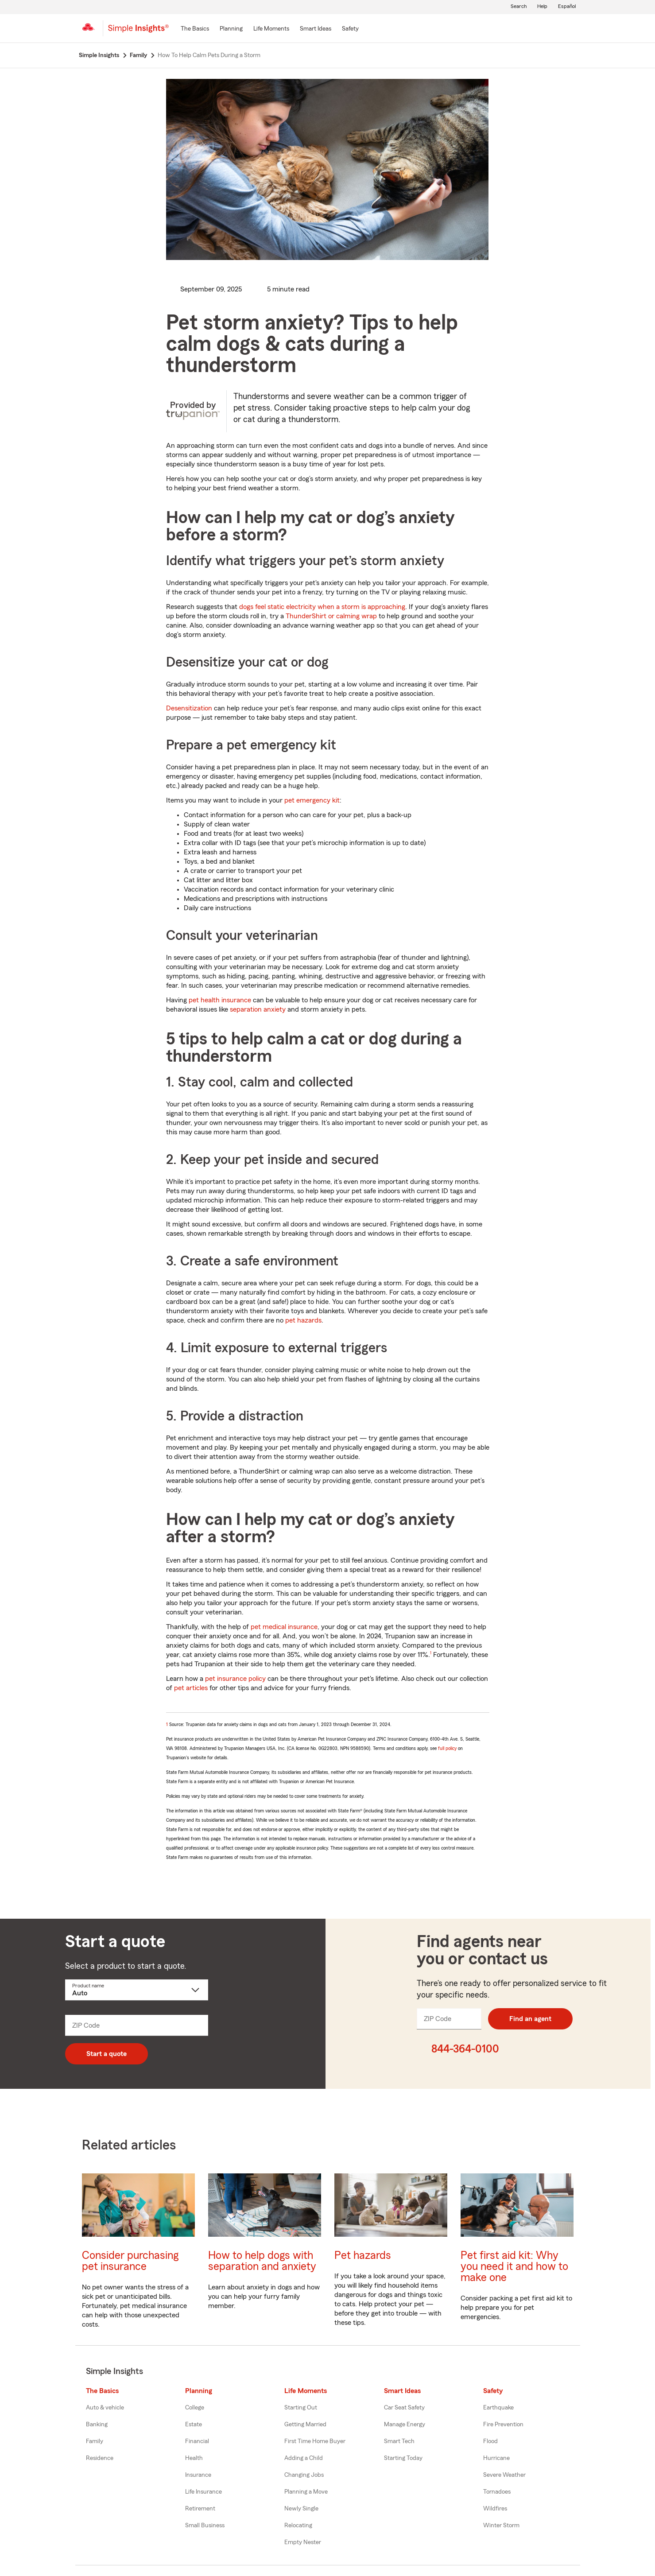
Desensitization (189, 708)
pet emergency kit (312, 800)
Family (94, 2441)
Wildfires (495, 2509)
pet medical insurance (284, 1626)
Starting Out (300, 2408)
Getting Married (305, 2424)
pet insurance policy (235, 1678)
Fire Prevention (503, 2424)
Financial (197, 2441)
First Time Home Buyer (314, 2441)
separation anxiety (258, 1009)
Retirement (200, 2509)
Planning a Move (306, 2492)
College (194, 2408)
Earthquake (498, 2408)
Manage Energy (404, 2424)
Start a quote (106, 2053)
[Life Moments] (271, 29)
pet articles (191, 1687)
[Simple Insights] (138, 31)
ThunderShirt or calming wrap (331, 616)
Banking (97, 2424)
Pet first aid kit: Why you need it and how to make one (514, 2266)
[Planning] (231, 29)
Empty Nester (302, 2542)
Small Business (205, 2525)
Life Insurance (203, 2492)
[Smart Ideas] (315, 29)
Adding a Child (303, 2458)
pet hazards (303, 1320)
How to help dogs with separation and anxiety (262, 2261)
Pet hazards (362, 2255)
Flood (490, 2441)
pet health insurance (220, 1000)
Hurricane (496, 2458)
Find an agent (530, 2018)
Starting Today (403, 2458)
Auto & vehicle (105, 2408)
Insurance (198, 2475)
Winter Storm (501, 2525)
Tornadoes (497, 2492)
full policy (447, 1748)
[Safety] (350, 29)
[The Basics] (195, 29)
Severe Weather (504, 2475)
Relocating (298, 2525)
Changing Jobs (304, 2475)
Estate (193, 2424)
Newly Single (301, 2509)
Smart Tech (399, 2441)
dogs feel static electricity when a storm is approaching (322, 606)
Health (194, 2458)
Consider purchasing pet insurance (130, 2261)
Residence (99, 2458)
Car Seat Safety (404, 2408)
